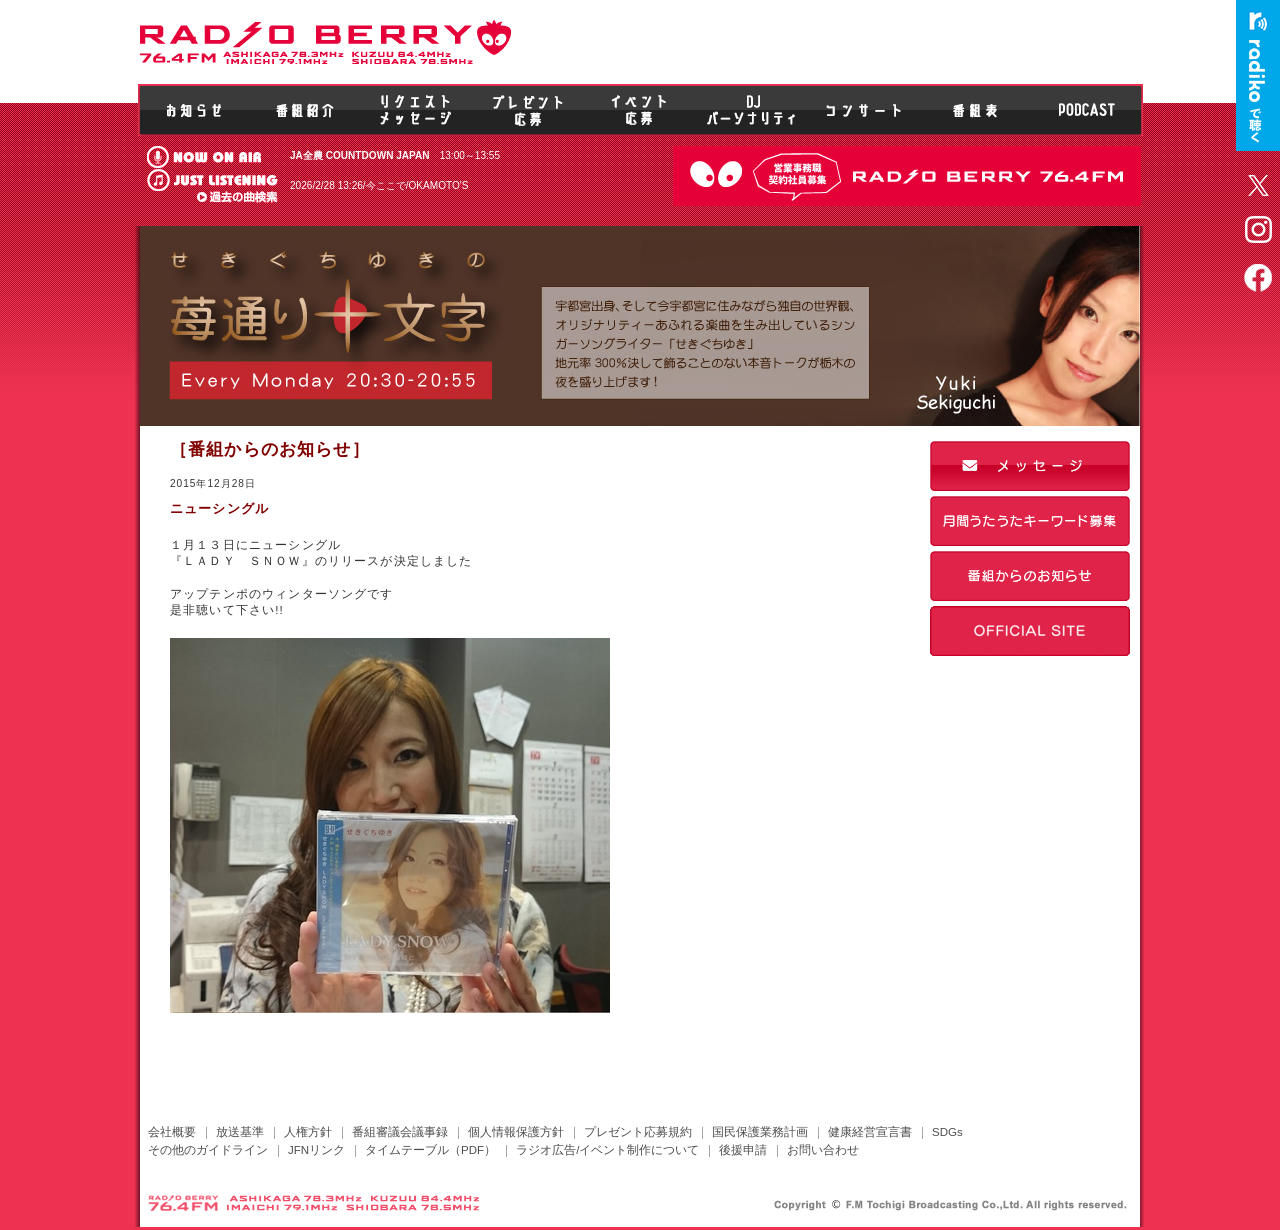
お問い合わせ (823, 1150)
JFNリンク (316, 1150)
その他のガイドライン (208, 1150)
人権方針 (308, 1132)
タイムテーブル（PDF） (430, 1150)
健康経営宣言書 (870, 1132)
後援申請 (743, 1150)
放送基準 (240, 1132)
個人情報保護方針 (516, 1132)
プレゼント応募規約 (638, 1132)
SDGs (947, 1132)
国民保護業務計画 (760, 1132)
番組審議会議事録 (400, 1132)
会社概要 (172, 1132)
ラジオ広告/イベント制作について (607, 1150)
